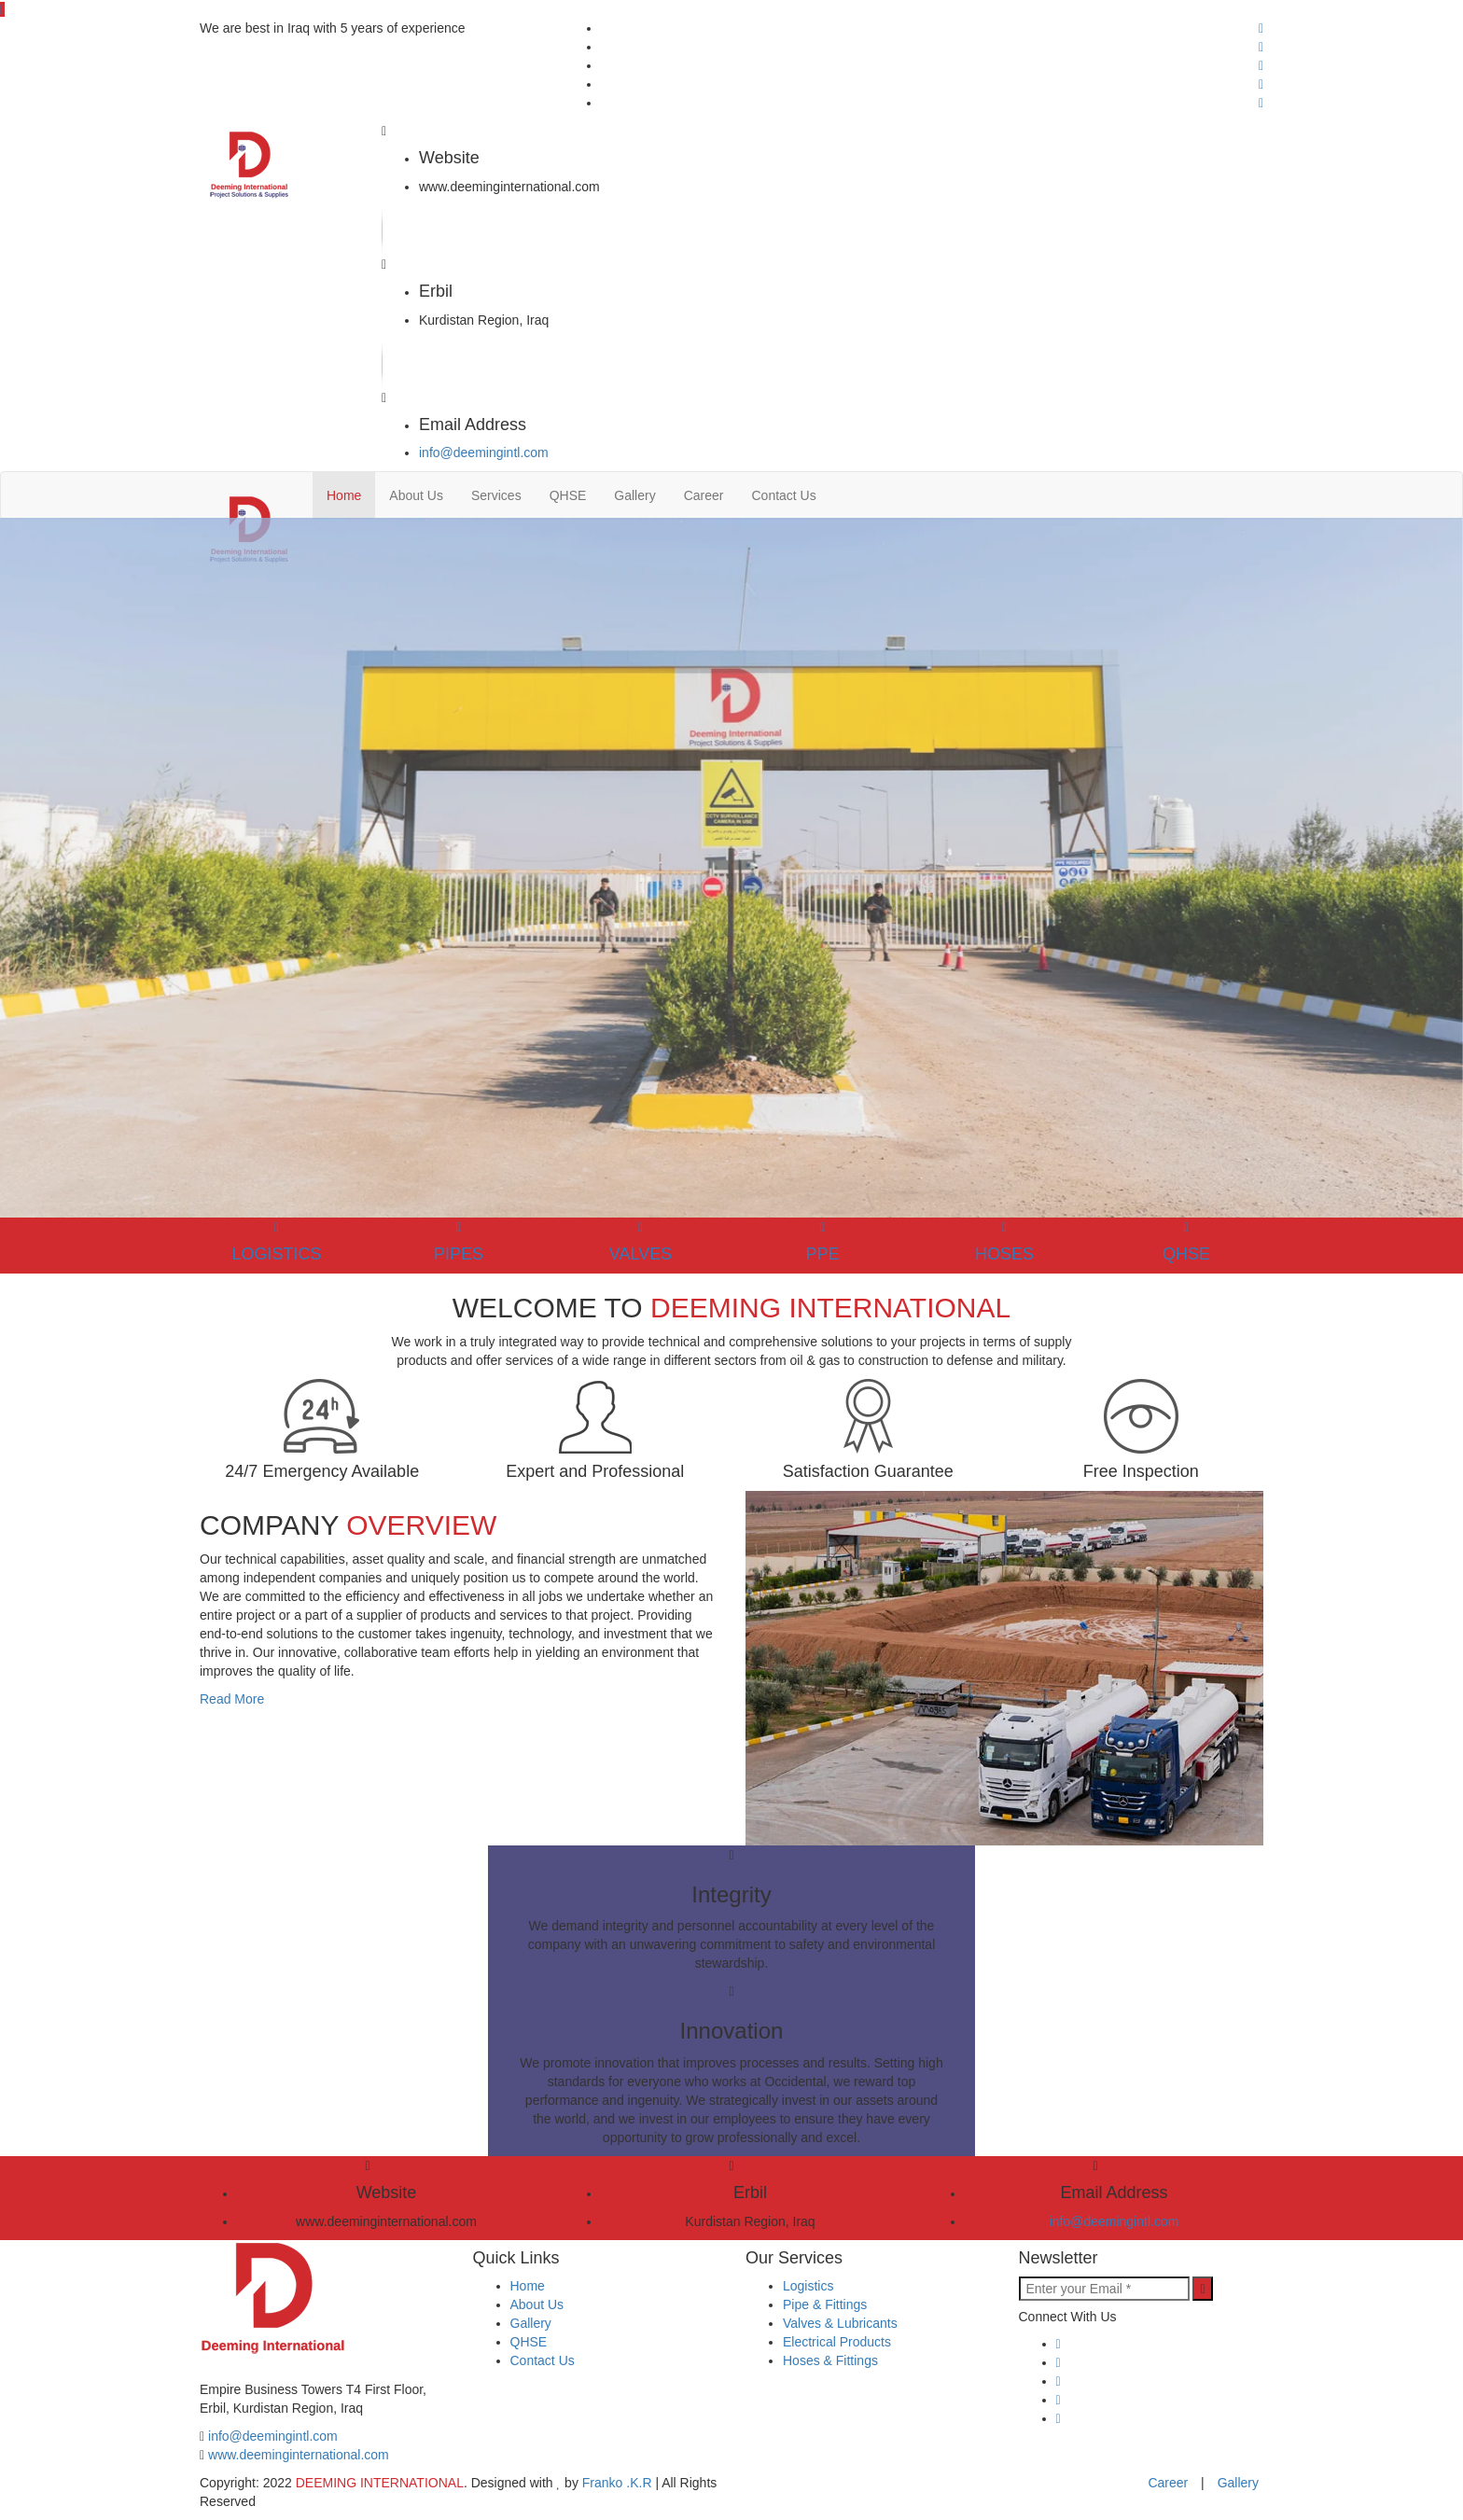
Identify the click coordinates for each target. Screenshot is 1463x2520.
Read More (232, 1699)
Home (344, 495)
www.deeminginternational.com (298, 2454)
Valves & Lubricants (840, 2323)
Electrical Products (837, 2341)
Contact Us (783, 495)
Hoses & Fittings (830, 2360)
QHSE (568, 495)
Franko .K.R (617, 2482)
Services (496, 495)
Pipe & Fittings (825, 2304)
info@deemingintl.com (484, 452)
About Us (416, 495)
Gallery (634, 495)
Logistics (808, 2285)
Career (704, 495)
